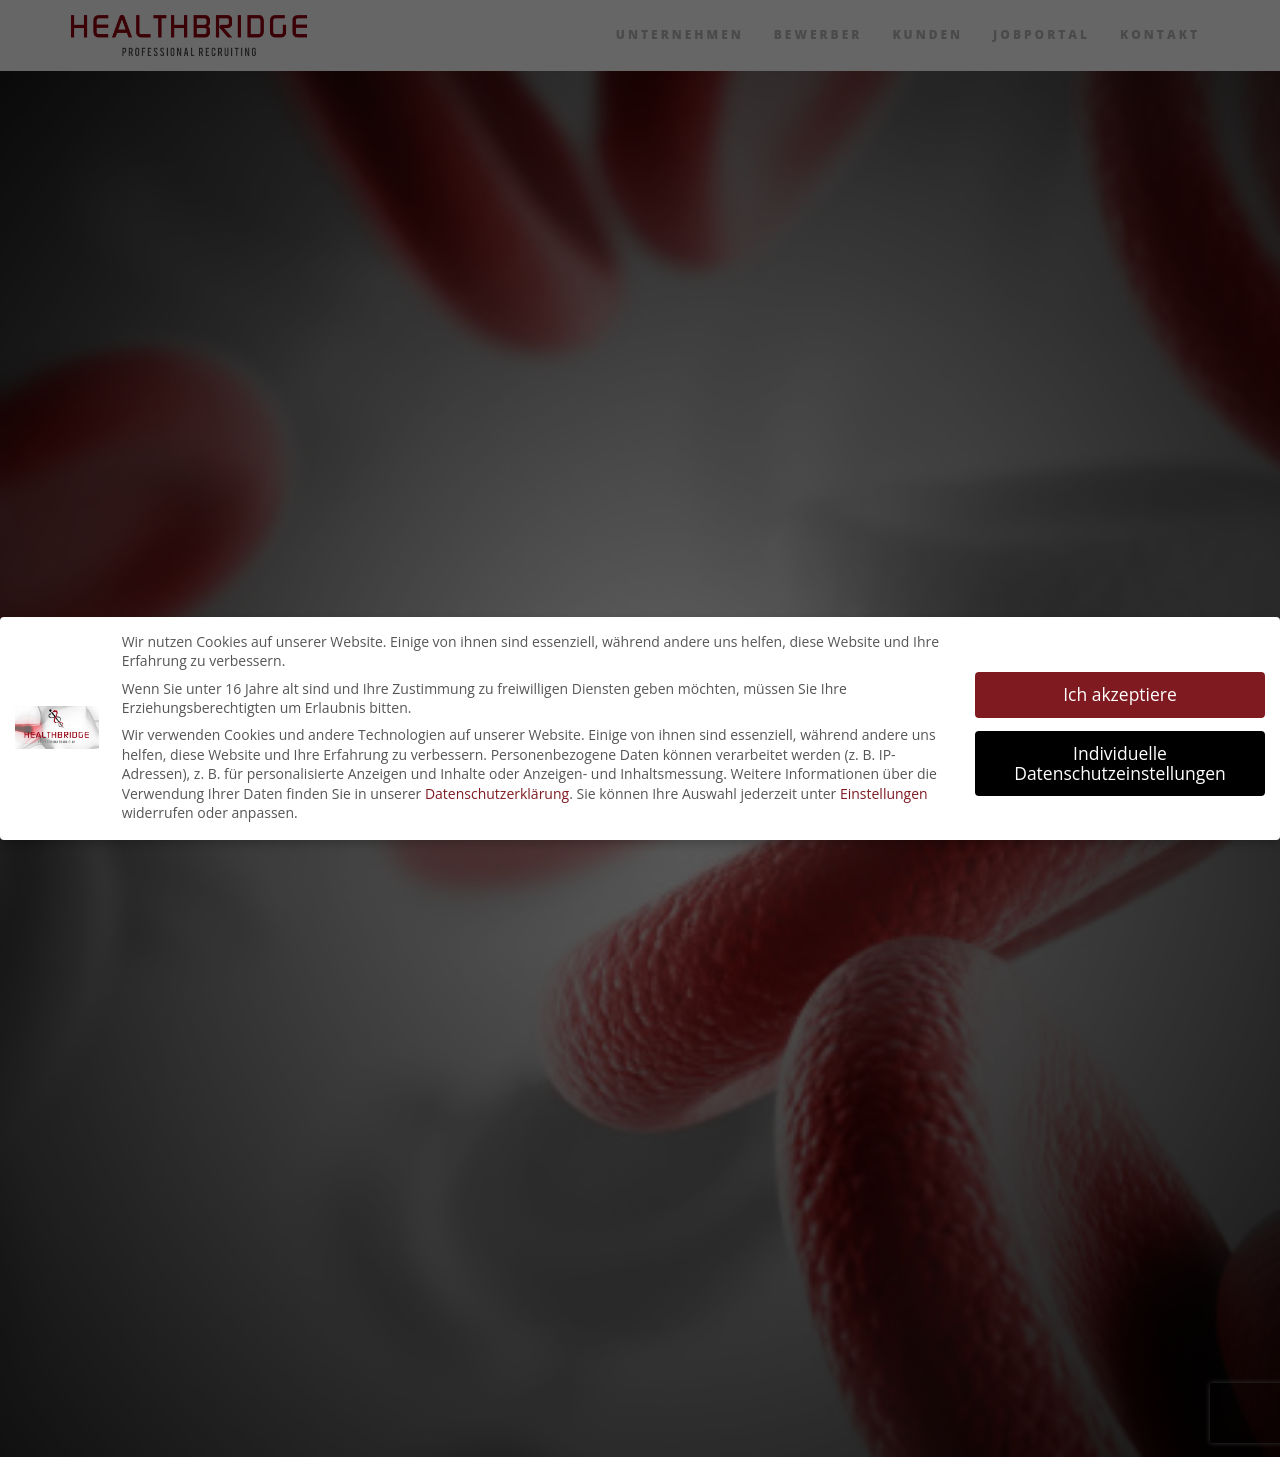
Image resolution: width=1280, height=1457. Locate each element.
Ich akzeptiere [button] (1120, 694)
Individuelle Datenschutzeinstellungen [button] (1120, 763)
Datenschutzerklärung (497, 793)
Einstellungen (884, 793)
